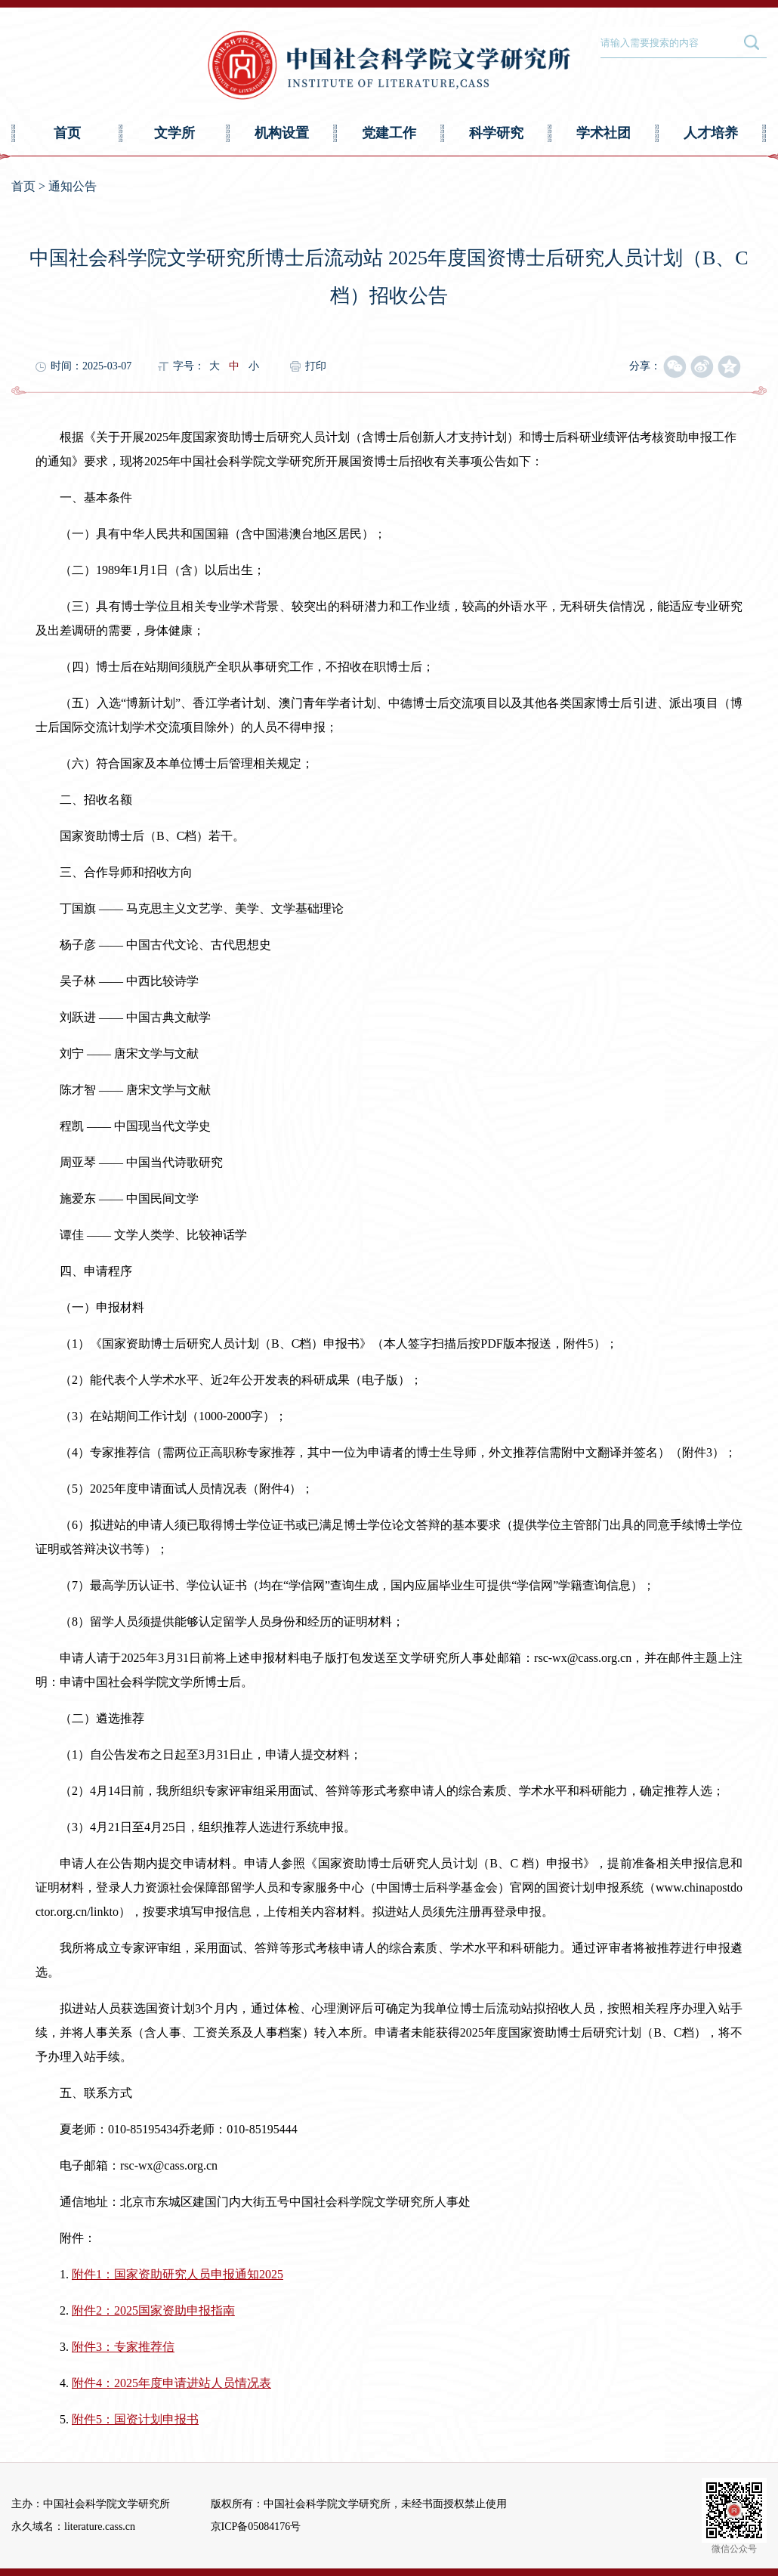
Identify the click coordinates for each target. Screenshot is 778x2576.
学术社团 (603, 133)
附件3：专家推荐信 (123, 2346)
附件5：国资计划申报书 (135, 2419)
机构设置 (282, 133)
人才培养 (711, 133)
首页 (67, 133)
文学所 (174, 133)
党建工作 (389, 133)
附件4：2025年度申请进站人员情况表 (171, 2383)
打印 (315, 366)
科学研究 (496, 133)
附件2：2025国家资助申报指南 (153, 2310)
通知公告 (72, 186)
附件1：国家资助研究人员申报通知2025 (177, 2274)
